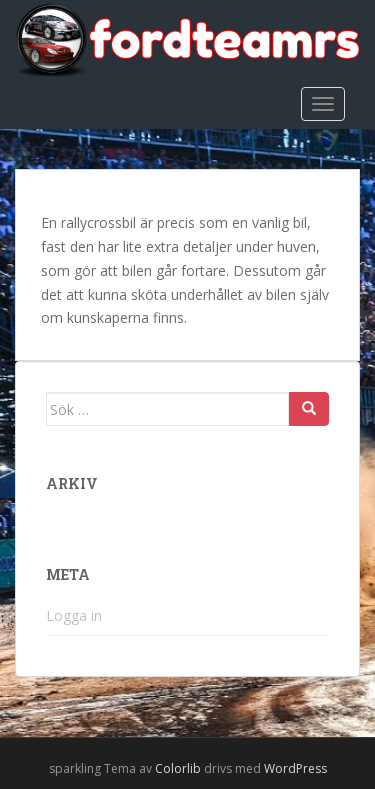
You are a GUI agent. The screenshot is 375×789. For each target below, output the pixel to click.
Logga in (74, 615)
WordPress (295, 768)
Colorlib (178, 768)
